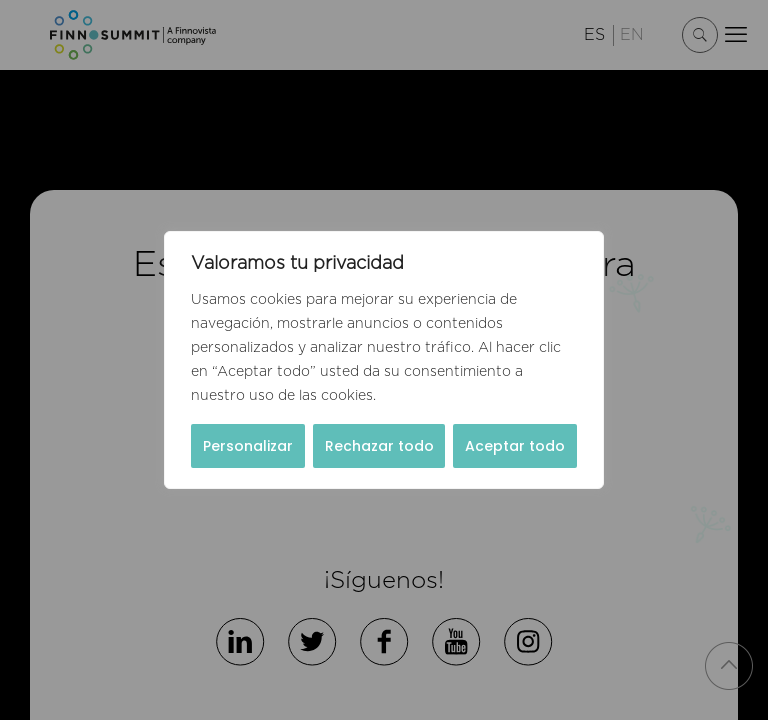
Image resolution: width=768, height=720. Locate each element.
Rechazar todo (379, 446)
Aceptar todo (515, 446)
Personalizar (248, 446)
